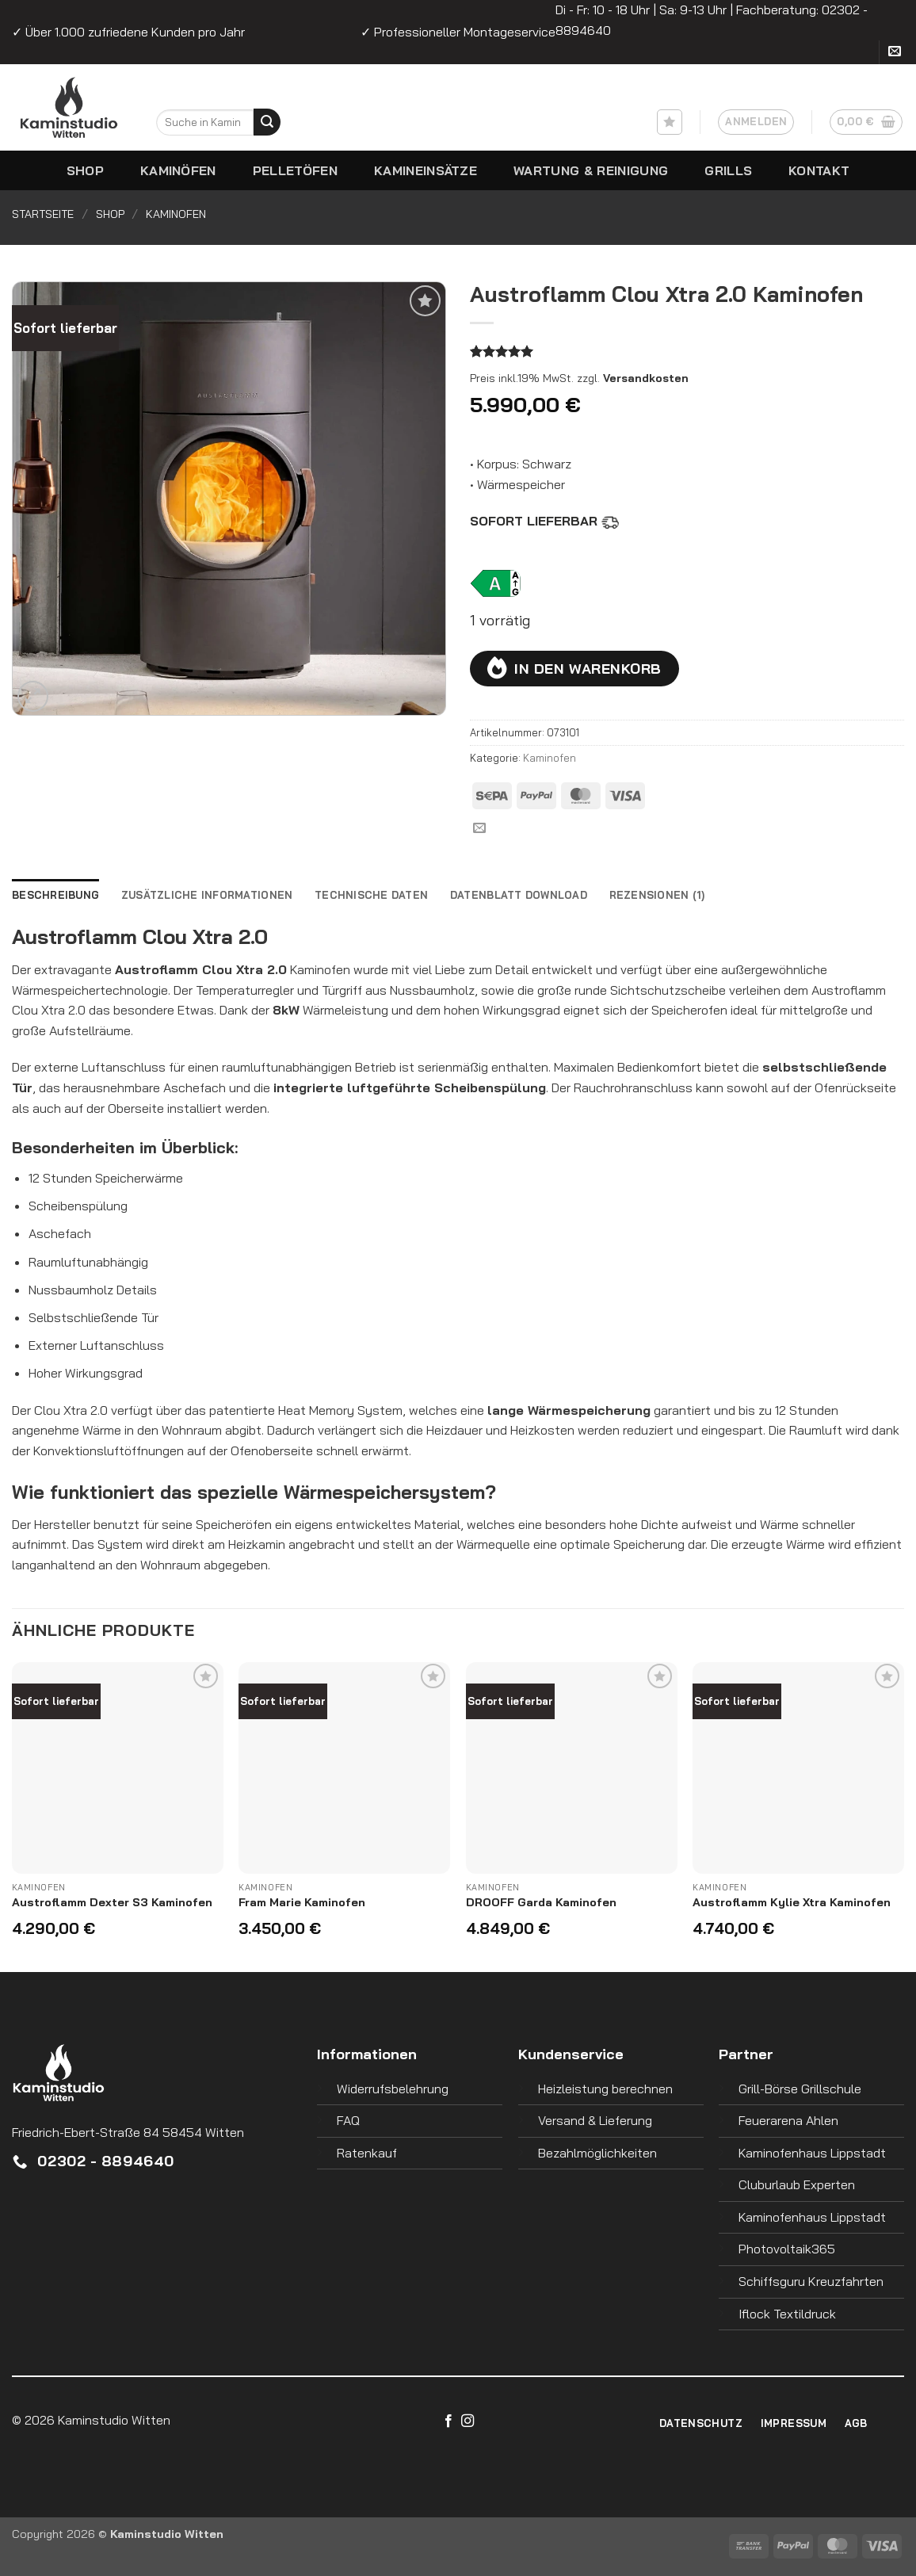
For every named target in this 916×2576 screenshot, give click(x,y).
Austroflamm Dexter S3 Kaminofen (112, 1902)
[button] (756, 122)
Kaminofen (176, 214)
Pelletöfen (295, 170)
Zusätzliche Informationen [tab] (206, 895)
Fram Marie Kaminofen (302, 1902)
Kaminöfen (178, 170)
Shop (85, 170)
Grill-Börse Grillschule (800, 2088)
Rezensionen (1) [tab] (657, 895)
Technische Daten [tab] (371, 895)
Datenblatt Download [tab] (518, 895)
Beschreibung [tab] (55, 895)
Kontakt (818, 170)
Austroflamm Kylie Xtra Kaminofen (792, 1902)
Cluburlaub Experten (797, 2184)
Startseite (43, 214)
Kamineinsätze (425, 170)
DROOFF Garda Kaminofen (541, 1902)
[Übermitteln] (267, 122)
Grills (728, 170)
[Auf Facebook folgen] (448, 2421)
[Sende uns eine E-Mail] (894, 53)
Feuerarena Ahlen (788, 2120)
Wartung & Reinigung (590, 170)
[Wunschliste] (669, 122)
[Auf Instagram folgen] (467, 2421)
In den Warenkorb (588, 668)
